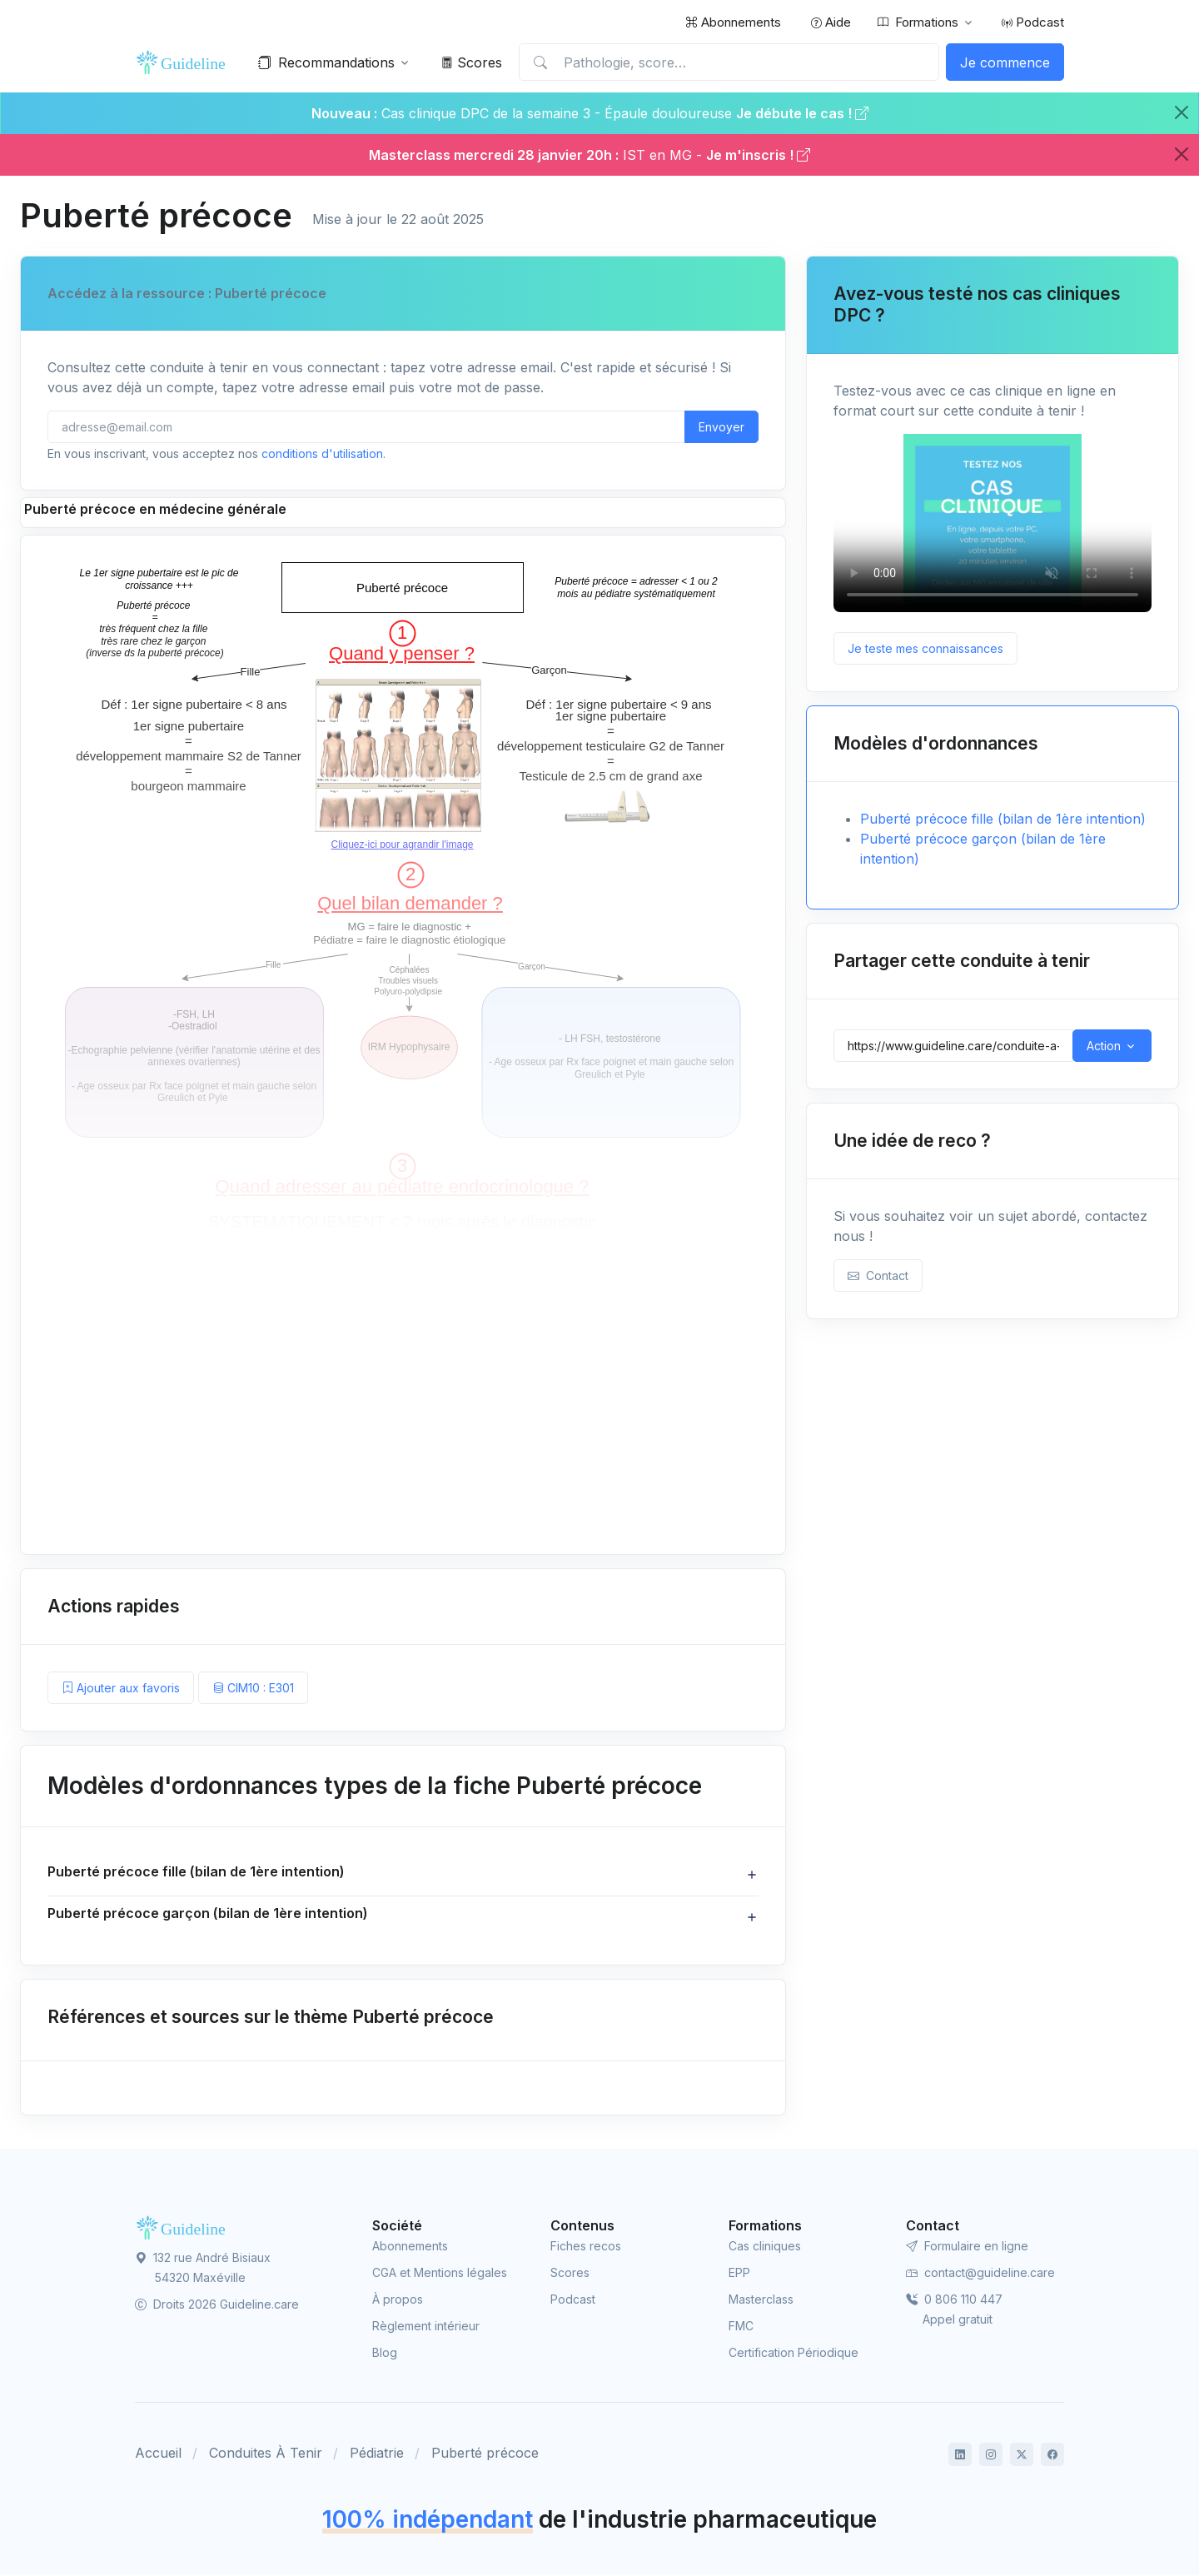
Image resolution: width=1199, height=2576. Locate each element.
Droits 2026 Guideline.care (217, 2306)
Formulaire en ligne (967, 2248)
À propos (397, 2301)
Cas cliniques (765, 2248)
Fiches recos (585, 2248)
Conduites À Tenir (265, 2455)
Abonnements (733, 22)
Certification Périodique (793, 2355)
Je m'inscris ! (758, 155)
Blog (384, 2355)
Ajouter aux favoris (121, 1688)
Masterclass (761, 2301)
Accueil (158, 2455)
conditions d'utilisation (322, 453)
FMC (741, 2328)
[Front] (185, 62)
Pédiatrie (377, 2455)
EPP (739, 2275)
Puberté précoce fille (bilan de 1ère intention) (1003, 818)
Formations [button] (918, 22)
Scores (471, 62)
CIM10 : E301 (253, 1688)
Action (1104, 1046)
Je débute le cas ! (802, 113)
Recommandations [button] (326, 62)
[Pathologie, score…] (728, 62)
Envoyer (721, 427)
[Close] (1181, 112)
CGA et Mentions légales (439, 2275)
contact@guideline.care (980, 2275)
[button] (403, 1875)
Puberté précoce (485, 2455)
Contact (878, 1275)
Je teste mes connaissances (925, 648)
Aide (831, 22)
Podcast (1033, 22)
